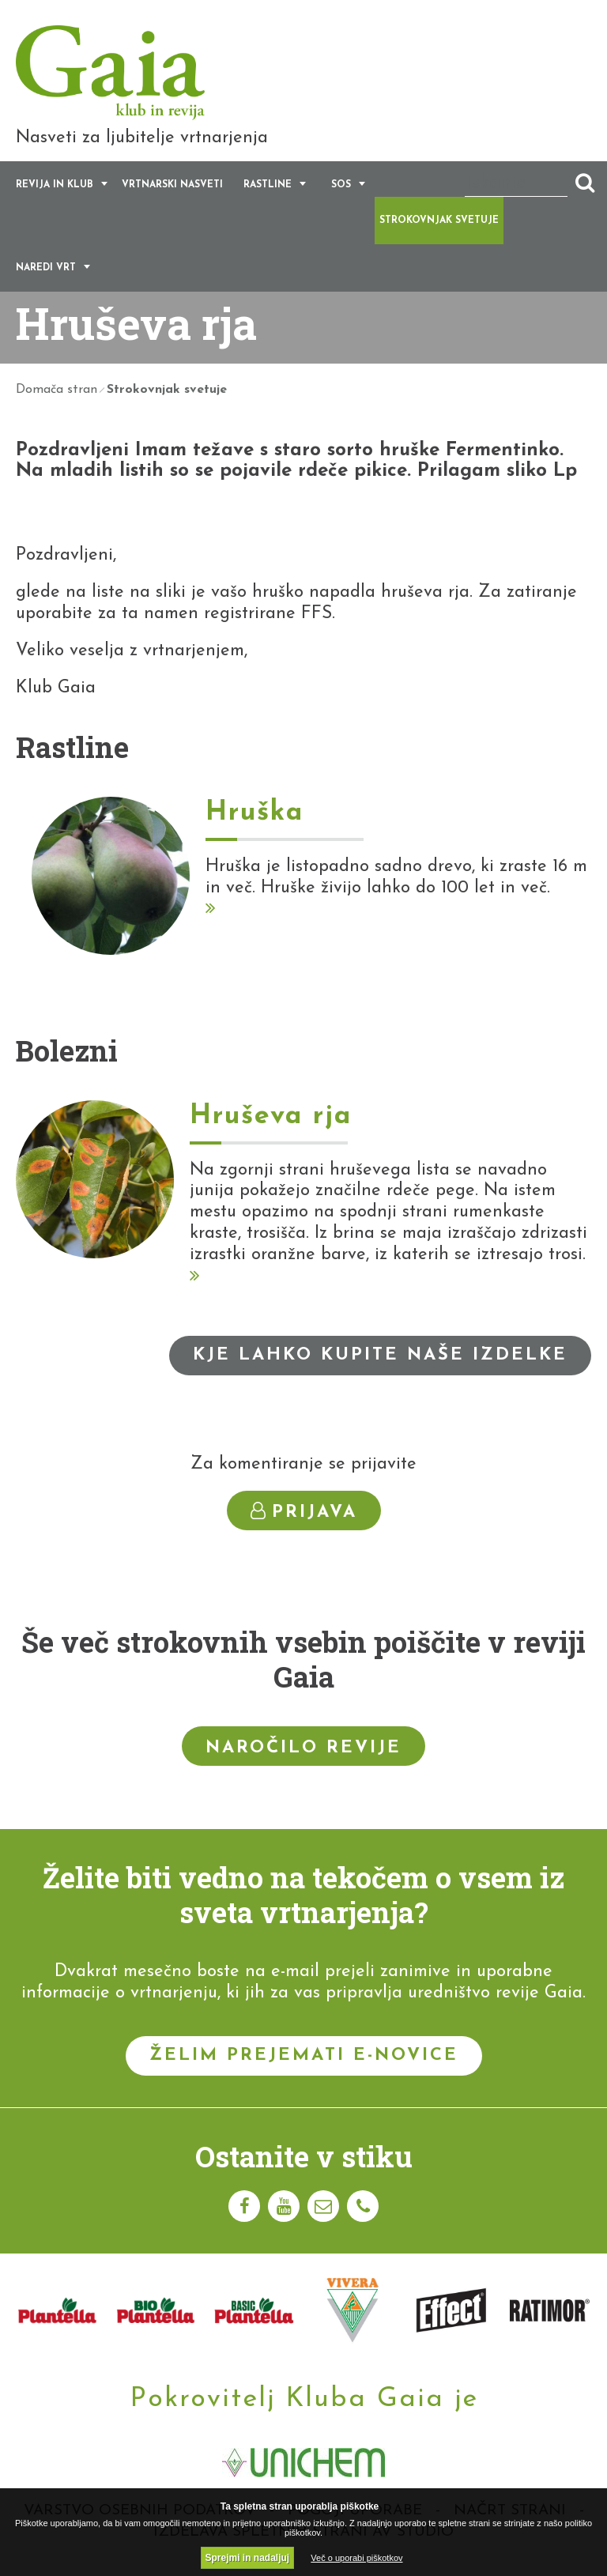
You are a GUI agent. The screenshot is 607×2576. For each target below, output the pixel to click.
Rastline (267, 185)
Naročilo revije (303, 1749)
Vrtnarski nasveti (172, 185)
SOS (341, 185)
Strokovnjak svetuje (439, 221)
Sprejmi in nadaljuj (247, 2557)
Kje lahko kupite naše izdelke (380, 1355)
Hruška (254, 814)
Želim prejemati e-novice (303, 2055)
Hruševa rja (271, 1117)
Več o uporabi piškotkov (356, 2558)
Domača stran (56, 389)
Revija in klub (54, 185)
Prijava (304, 1512)
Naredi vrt (46, 268)
